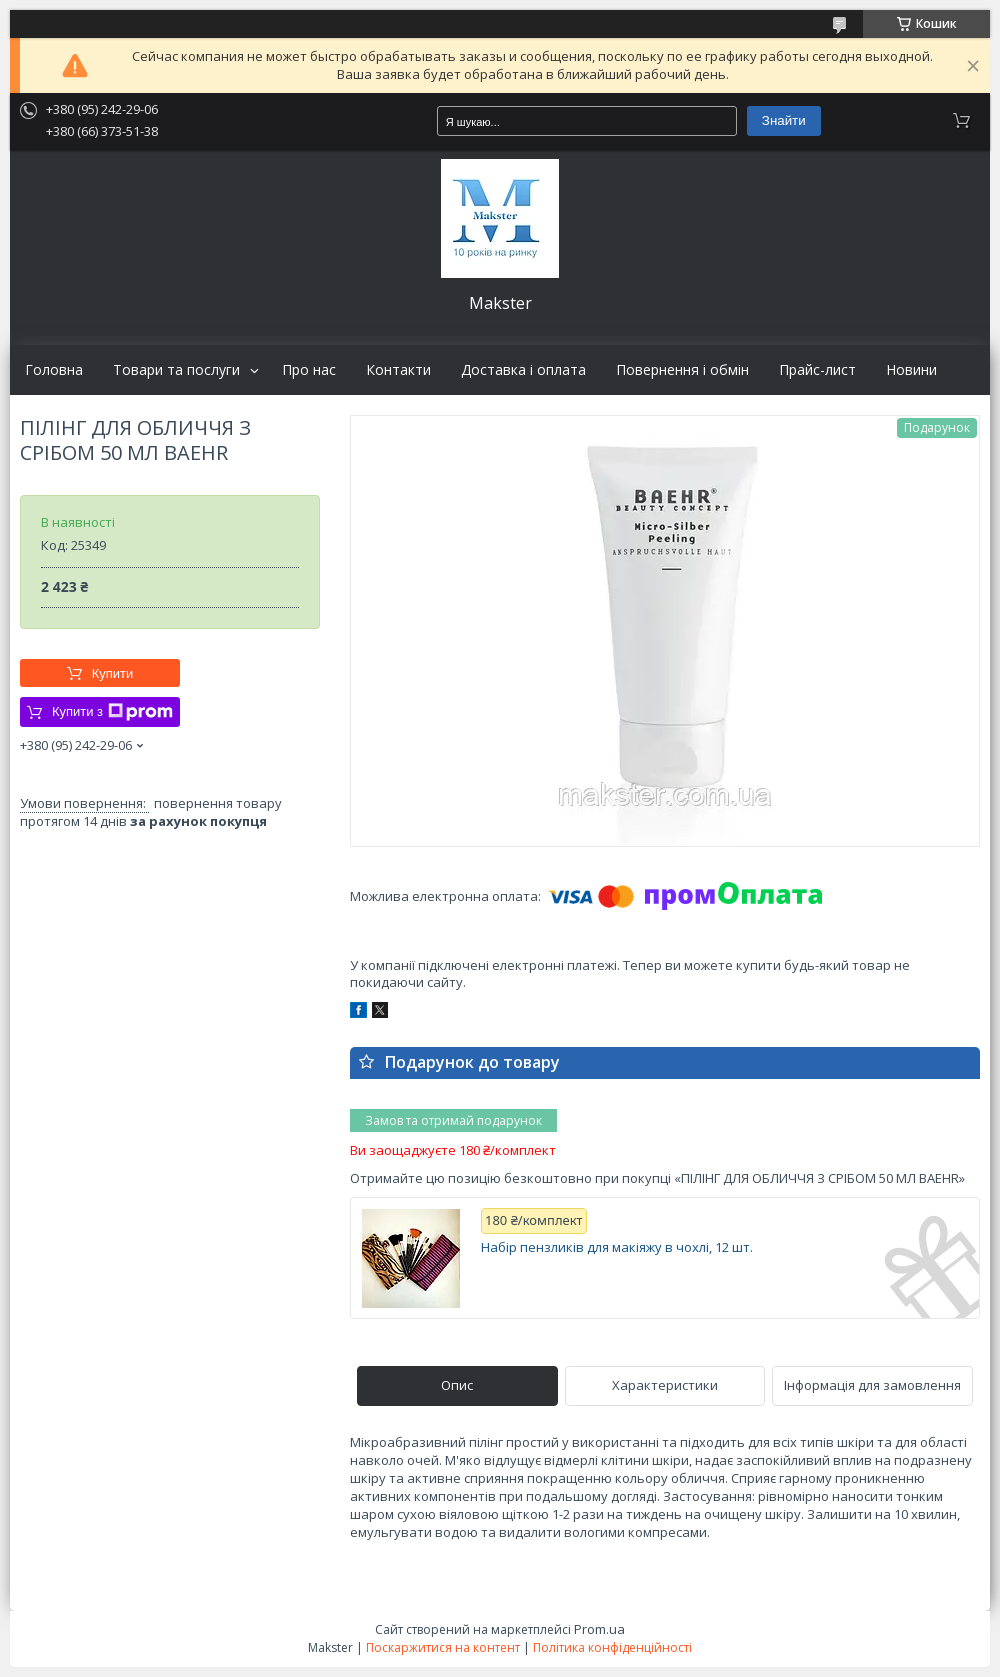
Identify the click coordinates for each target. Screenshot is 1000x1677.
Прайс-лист (817, 370)
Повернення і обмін (682, 370)
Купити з (112, 712)
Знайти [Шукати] (784, 120)
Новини (911, 370)
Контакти (398, 370)
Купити (113, 673)
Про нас (309, 370)
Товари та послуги (176, 370)
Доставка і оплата (523, 370)
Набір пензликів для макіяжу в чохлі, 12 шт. (617, 1247)
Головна (54, 370)
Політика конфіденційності (612, 1647)
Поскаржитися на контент (443, 1647)
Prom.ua (599, 1629)
